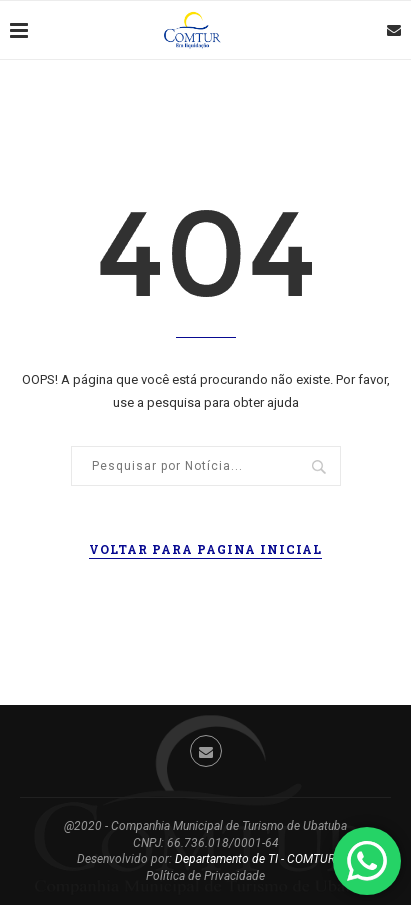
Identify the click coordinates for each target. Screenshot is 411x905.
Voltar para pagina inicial (205, 549)
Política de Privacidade (205, 876)
